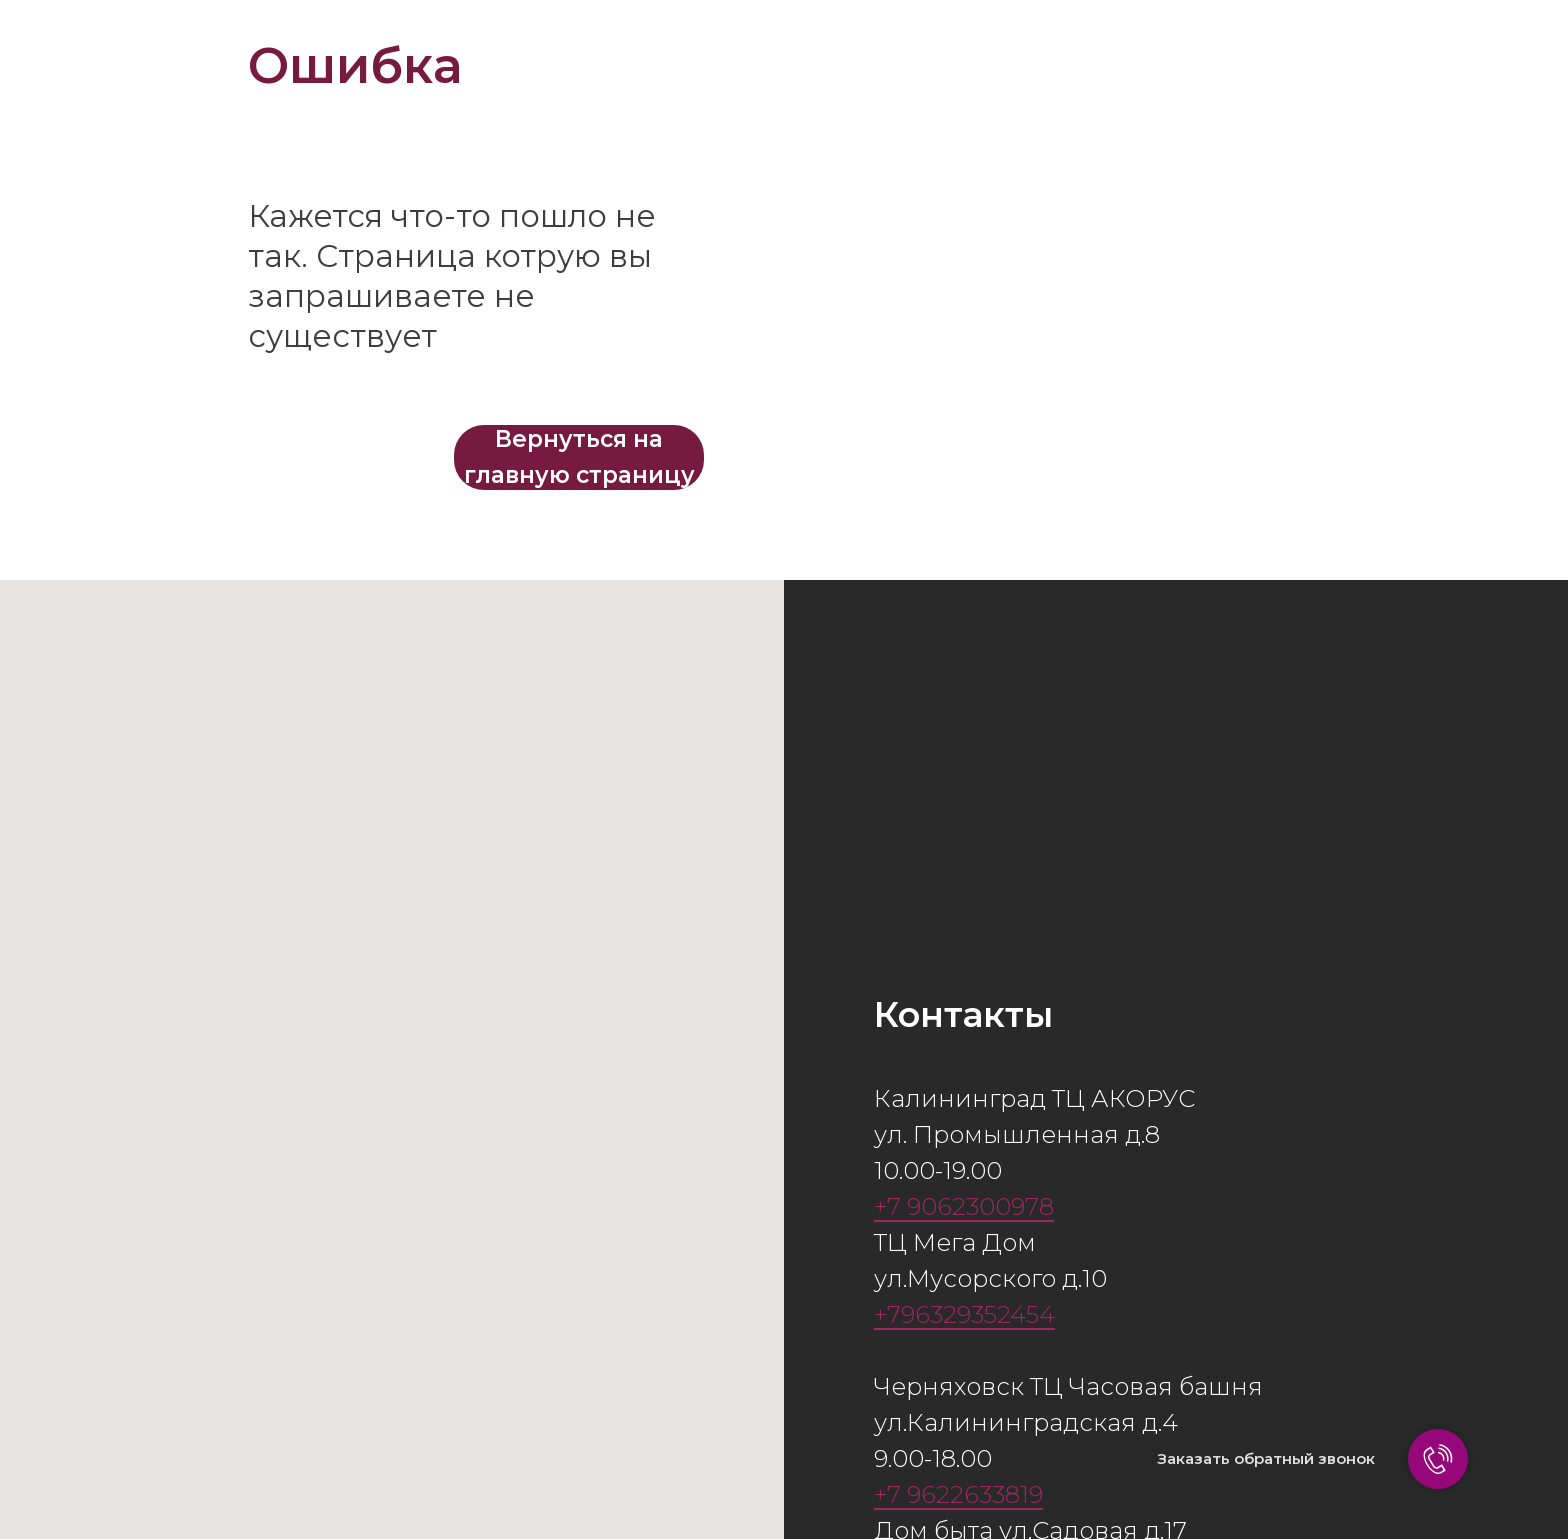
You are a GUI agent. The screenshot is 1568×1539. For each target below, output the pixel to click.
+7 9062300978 (964, 1206)
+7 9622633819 (958, 1494)
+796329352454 (964, 1314)
